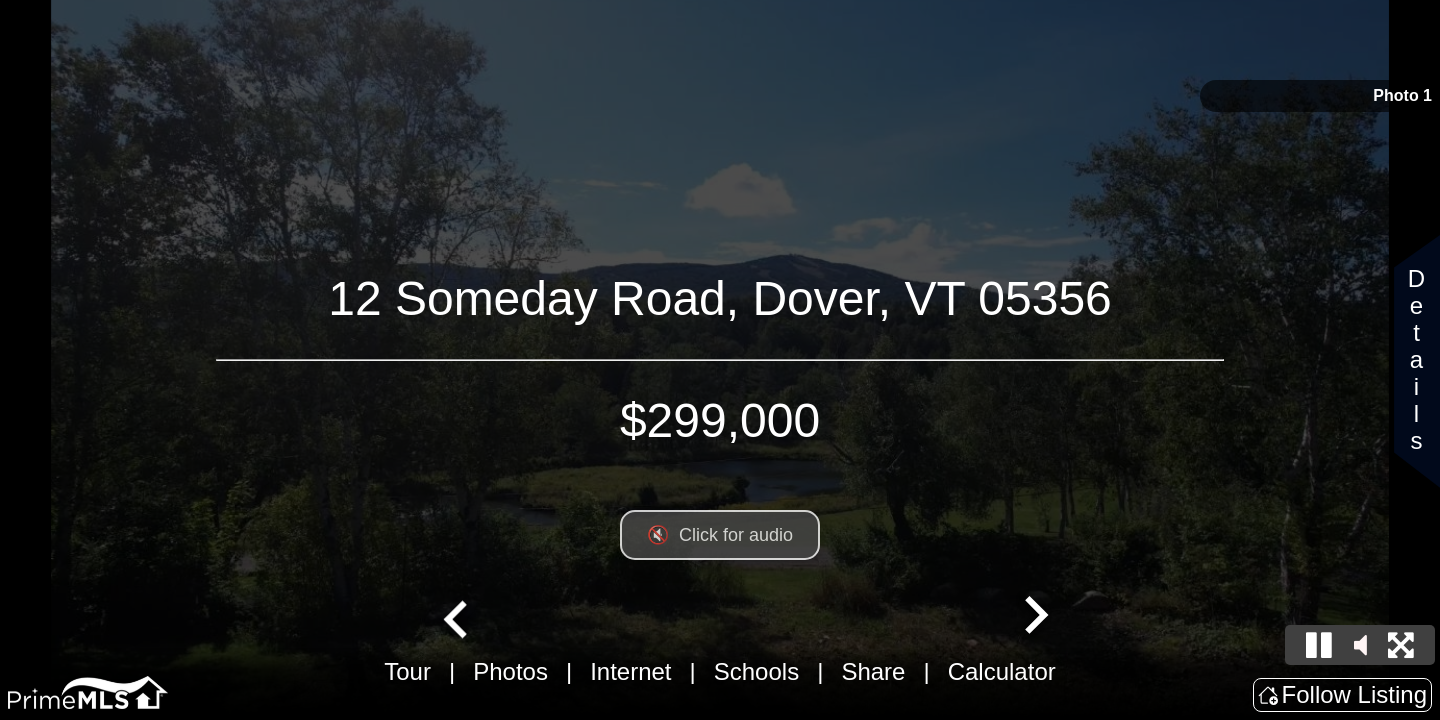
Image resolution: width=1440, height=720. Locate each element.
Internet (630, 671)
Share (873, 671)
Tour (407, 671)
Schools (756, 671)
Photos (510, 671)
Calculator (1002, 671)
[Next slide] (1034, 617)
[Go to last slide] (458, 617)
